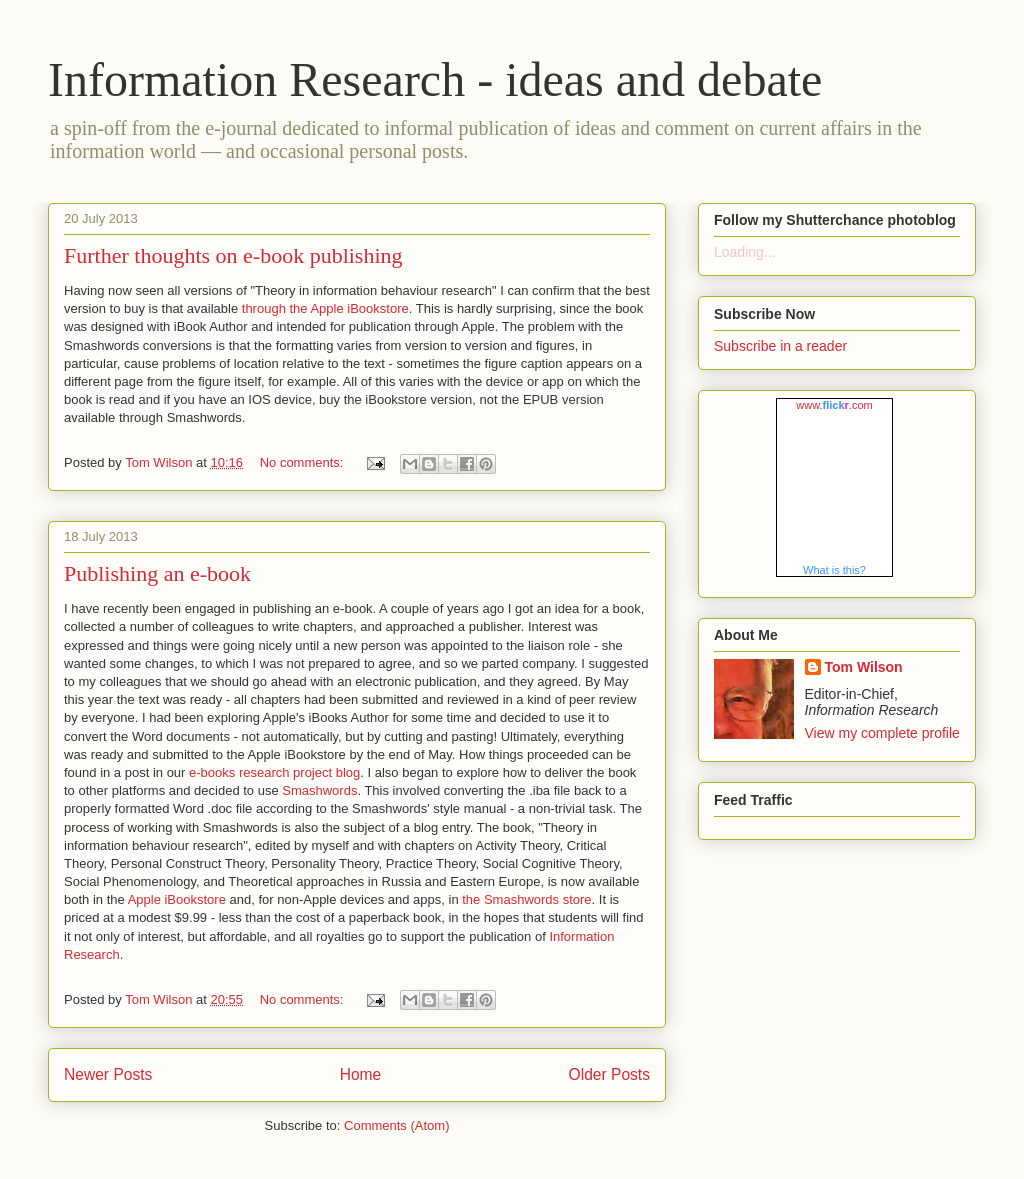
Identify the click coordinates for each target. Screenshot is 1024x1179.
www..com (834, 405)
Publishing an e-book (157, 573)
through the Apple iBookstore (325, 308)
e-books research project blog (274, 772)
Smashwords (319, 790)
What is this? (834, 570)
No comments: (303, 462)
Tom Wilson (864, 667)
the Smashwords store (526, 899)
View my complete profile (882, 733)
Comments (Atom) (396, 1125)
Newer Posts (108, 1074)
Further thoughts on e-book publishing (233, 255)
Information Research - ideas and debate (435, 79)
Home (361, 1074)
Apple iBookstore (177, 899)
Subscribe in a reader (780, 346)
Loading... (745, 252)
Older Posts (609, 1074)
